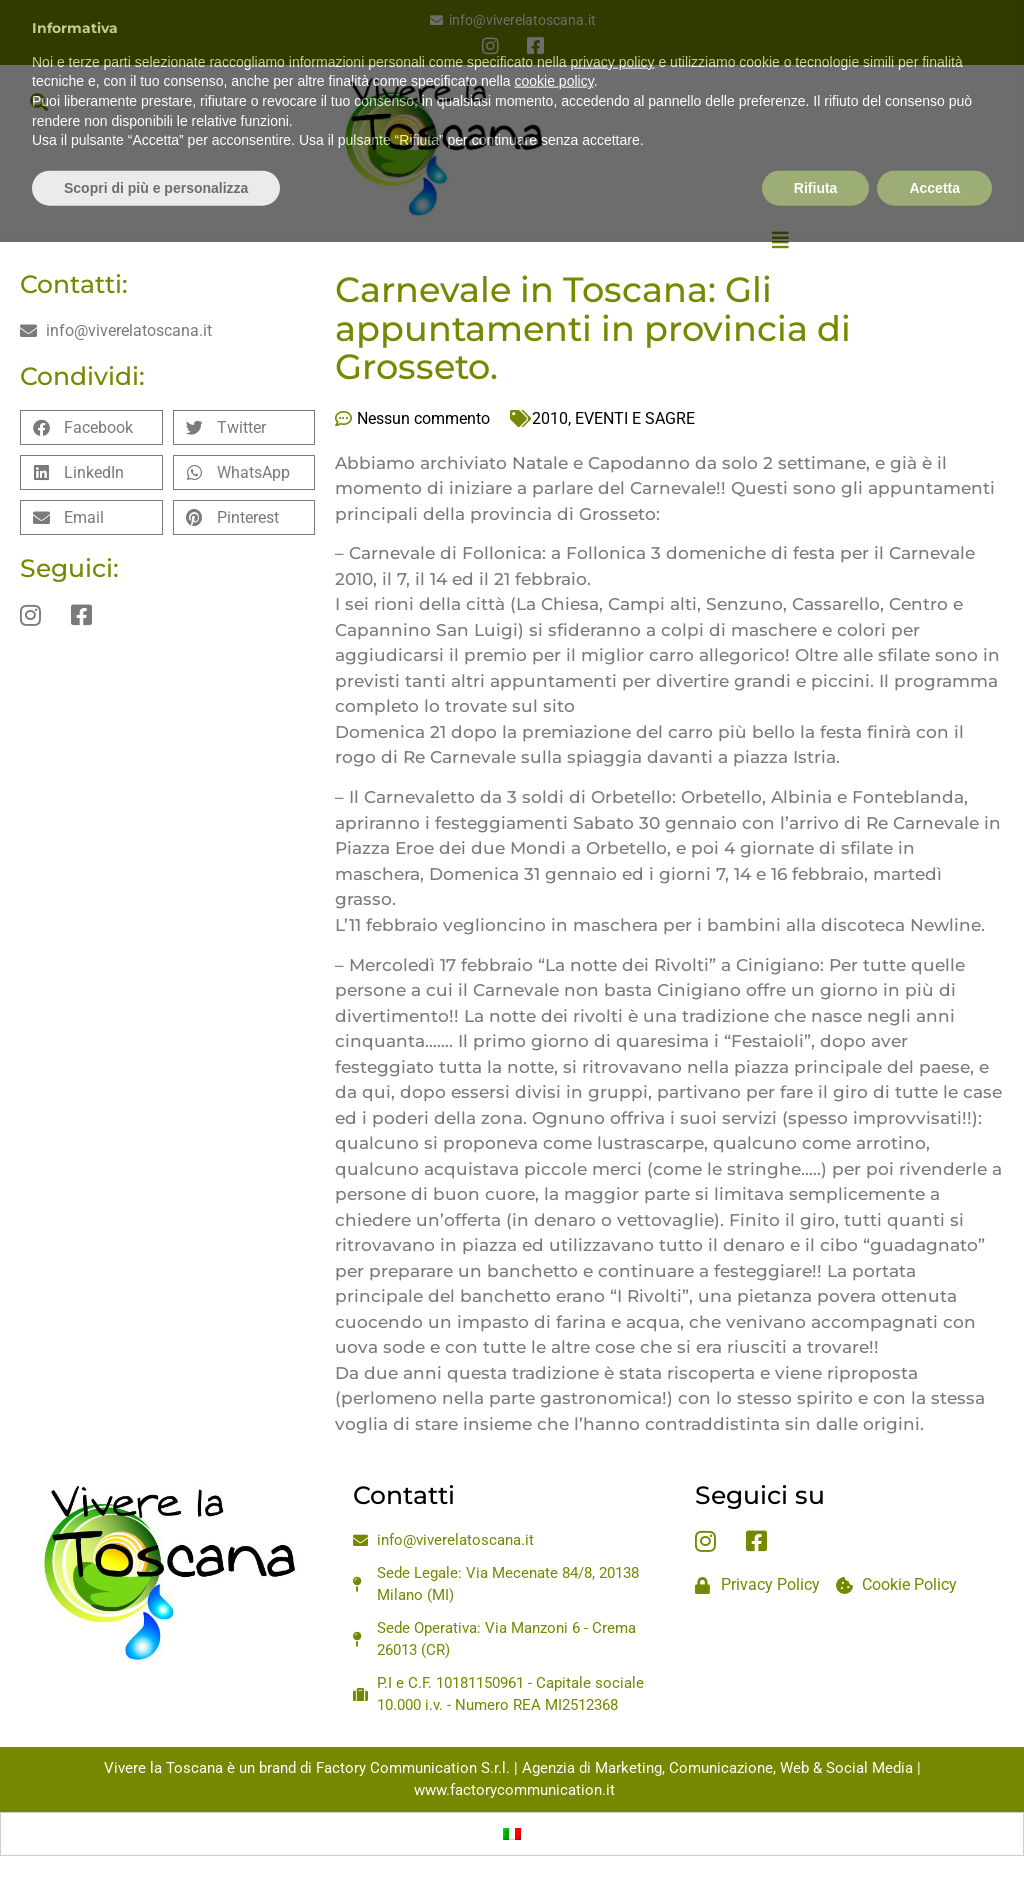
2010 (550, 418)
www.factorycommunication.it (514, 1790)
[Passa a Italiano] (512, 1834)
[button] (38, 101)
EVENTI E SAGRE (635, 418)
